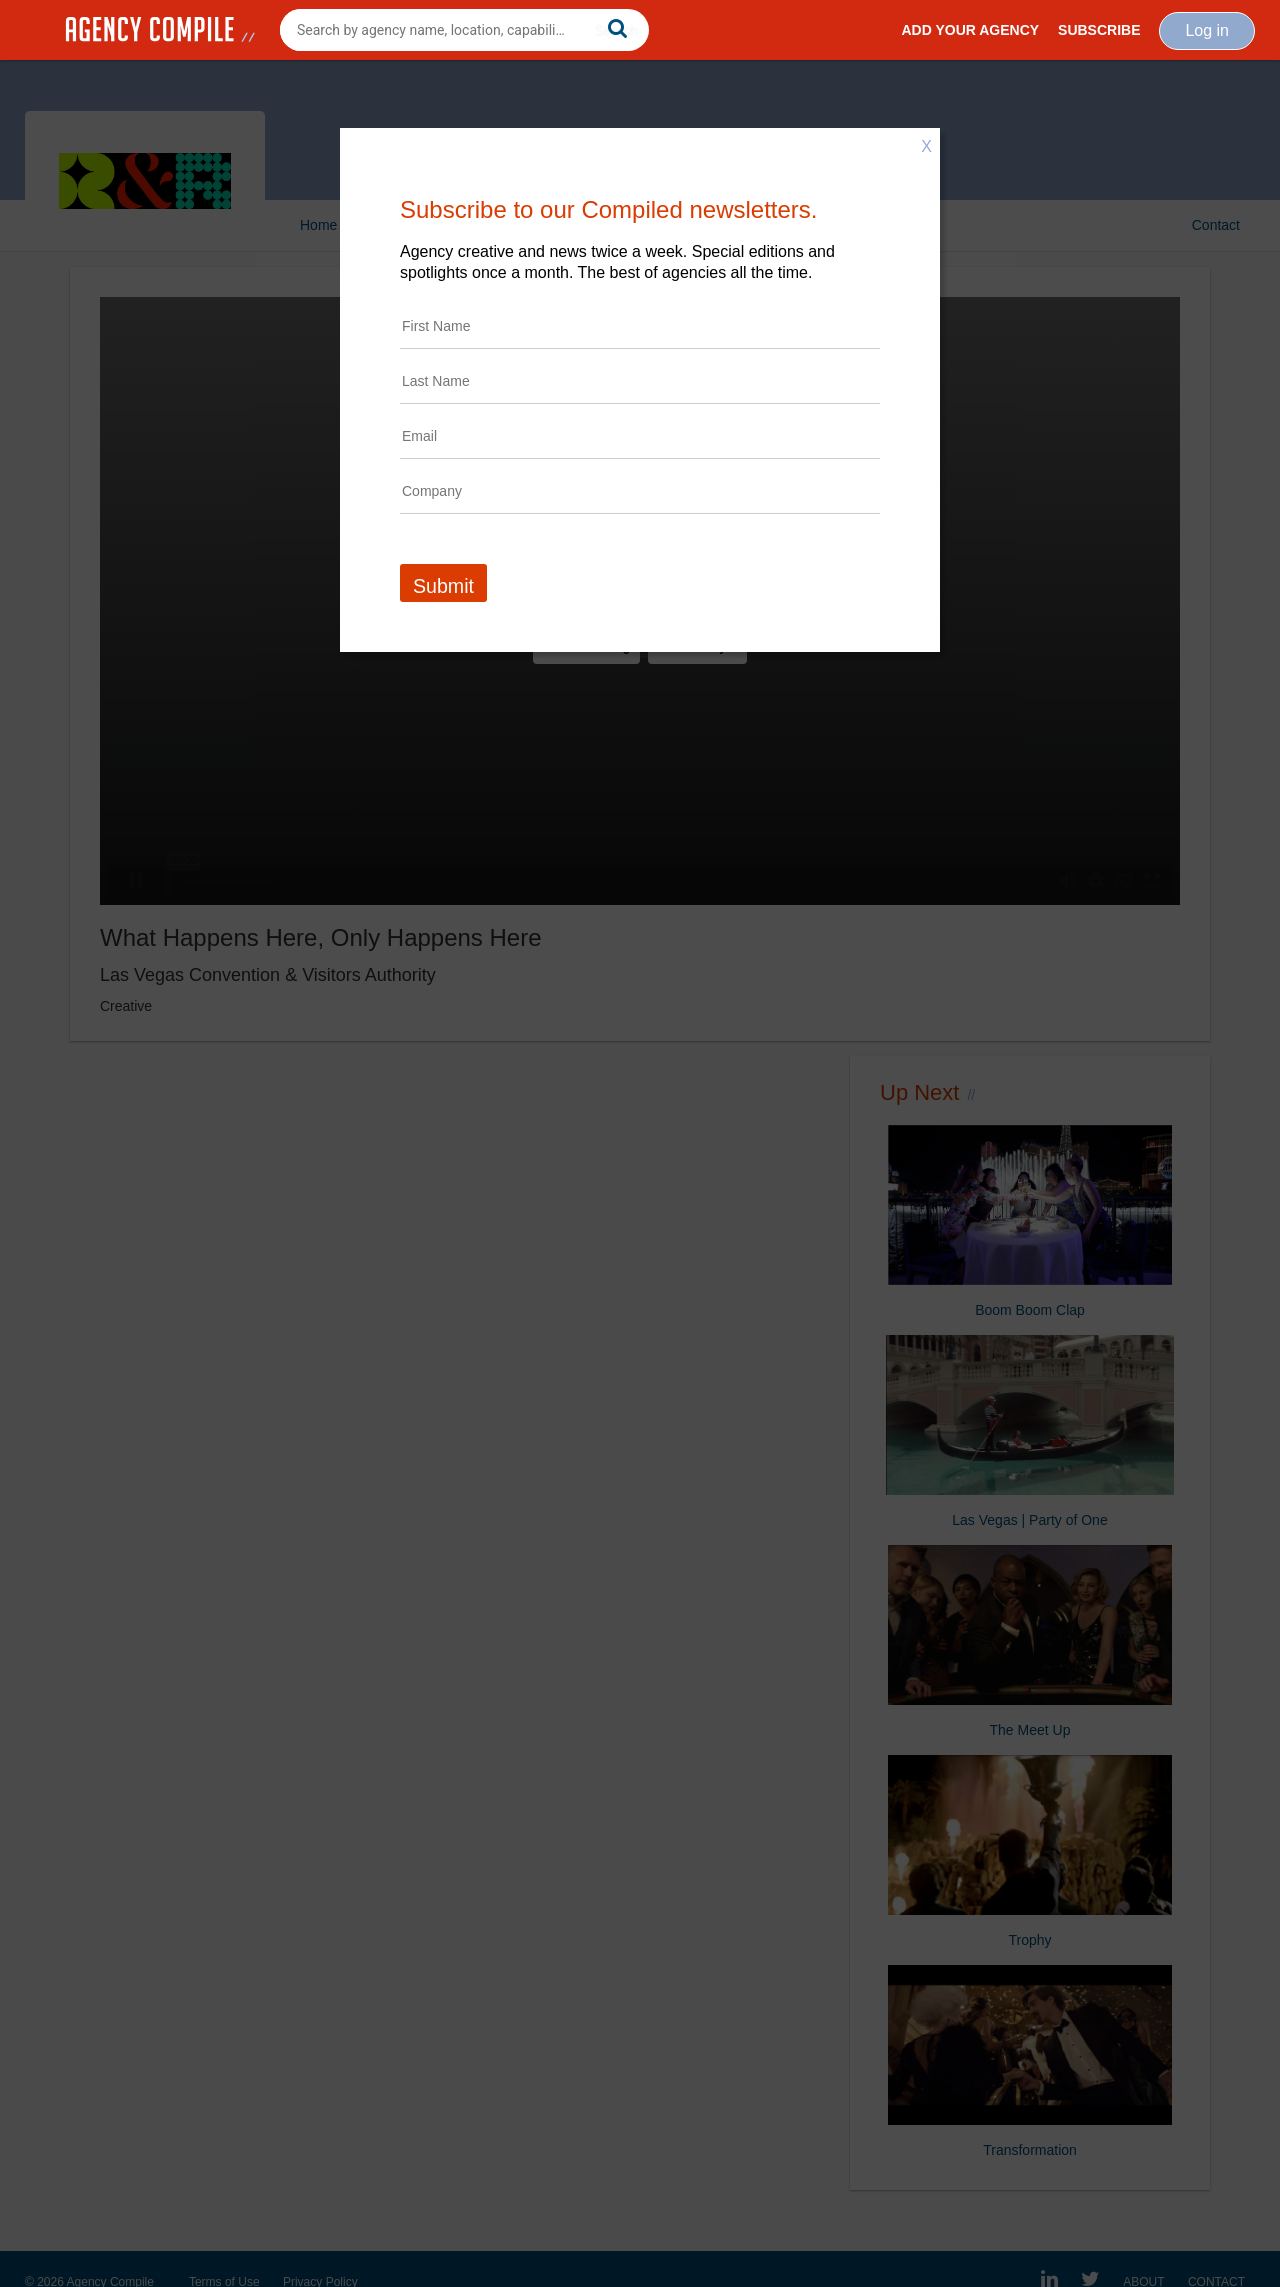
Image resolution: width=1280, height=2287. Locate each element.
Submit (443, 586)
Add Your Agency (970, 30)
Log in (1207, 30)
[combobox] (464, 30)
